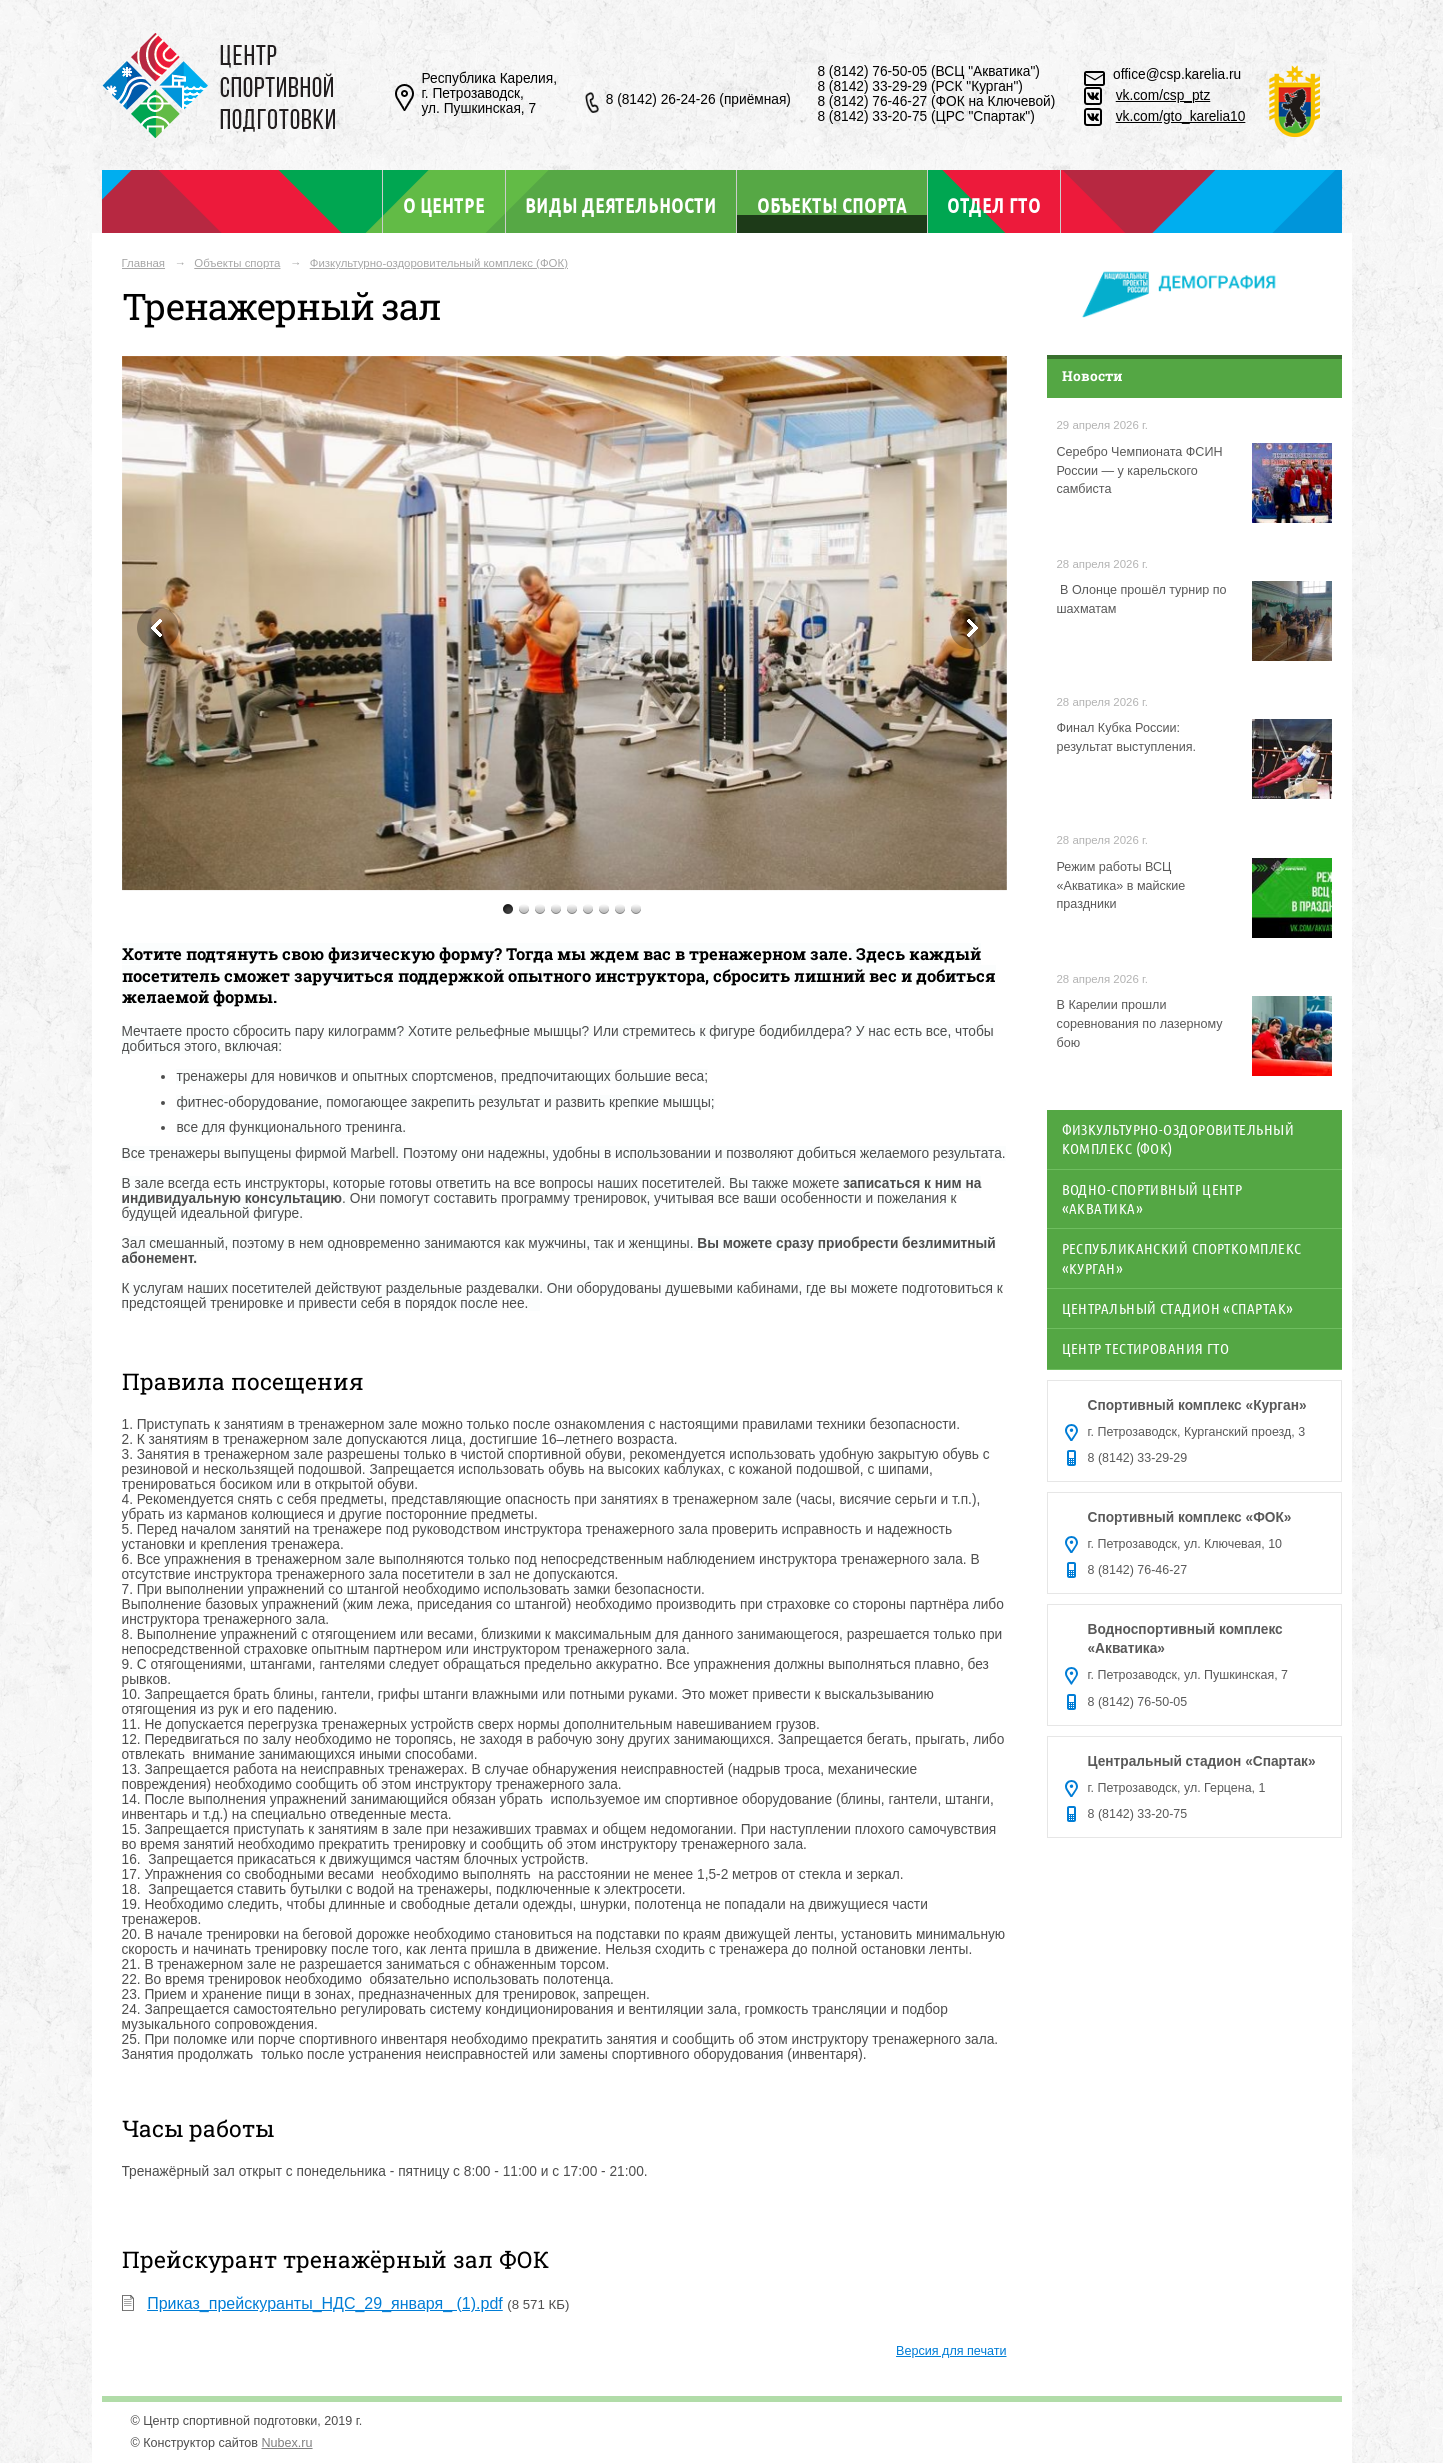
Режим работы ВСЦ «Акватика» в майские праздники (1121, 886)
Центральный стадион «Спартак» (1178, 1308)
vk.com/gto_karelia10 (1181, 116)
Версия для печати (951, 2351)
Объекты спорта (832, 204)
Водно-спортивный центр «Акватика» (1152, 1198)
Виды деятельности (620, 205)
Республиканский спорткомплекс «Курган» (1182, 1257)
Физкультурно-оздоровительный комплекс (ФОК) (439, 263)
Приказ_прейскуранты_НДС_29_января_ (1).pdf (325, 2303)
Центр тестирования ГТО (1146, 1348)
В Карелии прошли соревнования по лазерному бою (1140, 1024)
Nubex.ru (287, 2443)
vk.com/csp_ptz (1163, 95)
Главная (144, 263)
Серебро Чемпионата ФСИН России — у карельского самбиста (1140, 471)
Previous (158, 628)
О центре (444, 205)
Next (971, 628)
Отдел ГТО (993, 205)
